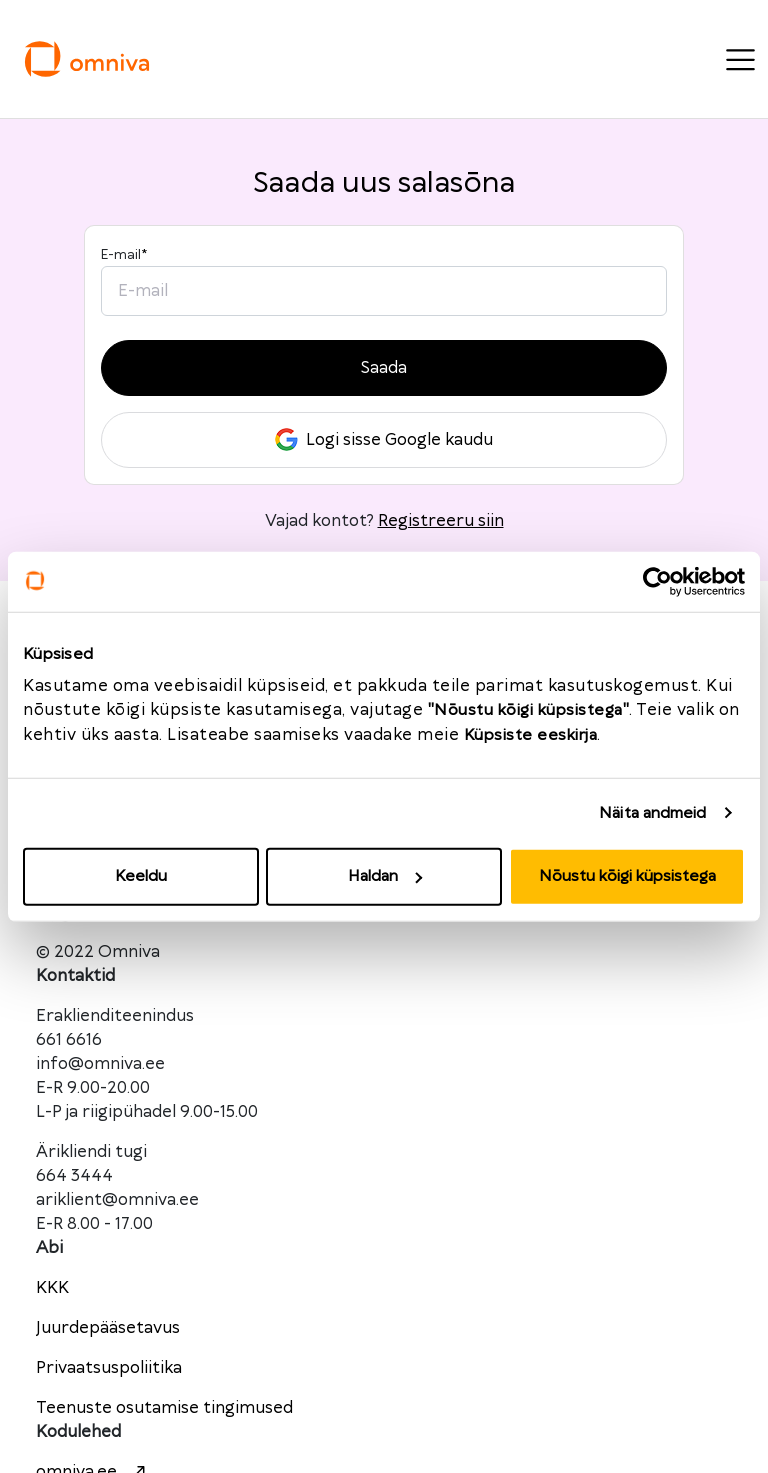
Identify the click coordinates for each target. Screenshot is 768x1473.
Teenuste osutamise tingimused (164, 1408)
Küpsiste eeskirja (531, 735)
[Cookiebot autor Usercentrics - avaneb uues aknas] (657, 581)
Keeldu (141, 876)
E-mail (124, 255)
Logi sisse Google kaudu (384, 439)
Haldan (385, 876)
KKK (52, 1288)
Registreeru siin (441, 521)
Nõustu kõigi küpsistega (627, 876)
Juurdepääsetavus (108, 1328)
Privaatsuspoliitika (109, 1368)
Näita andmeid (652, 812)
